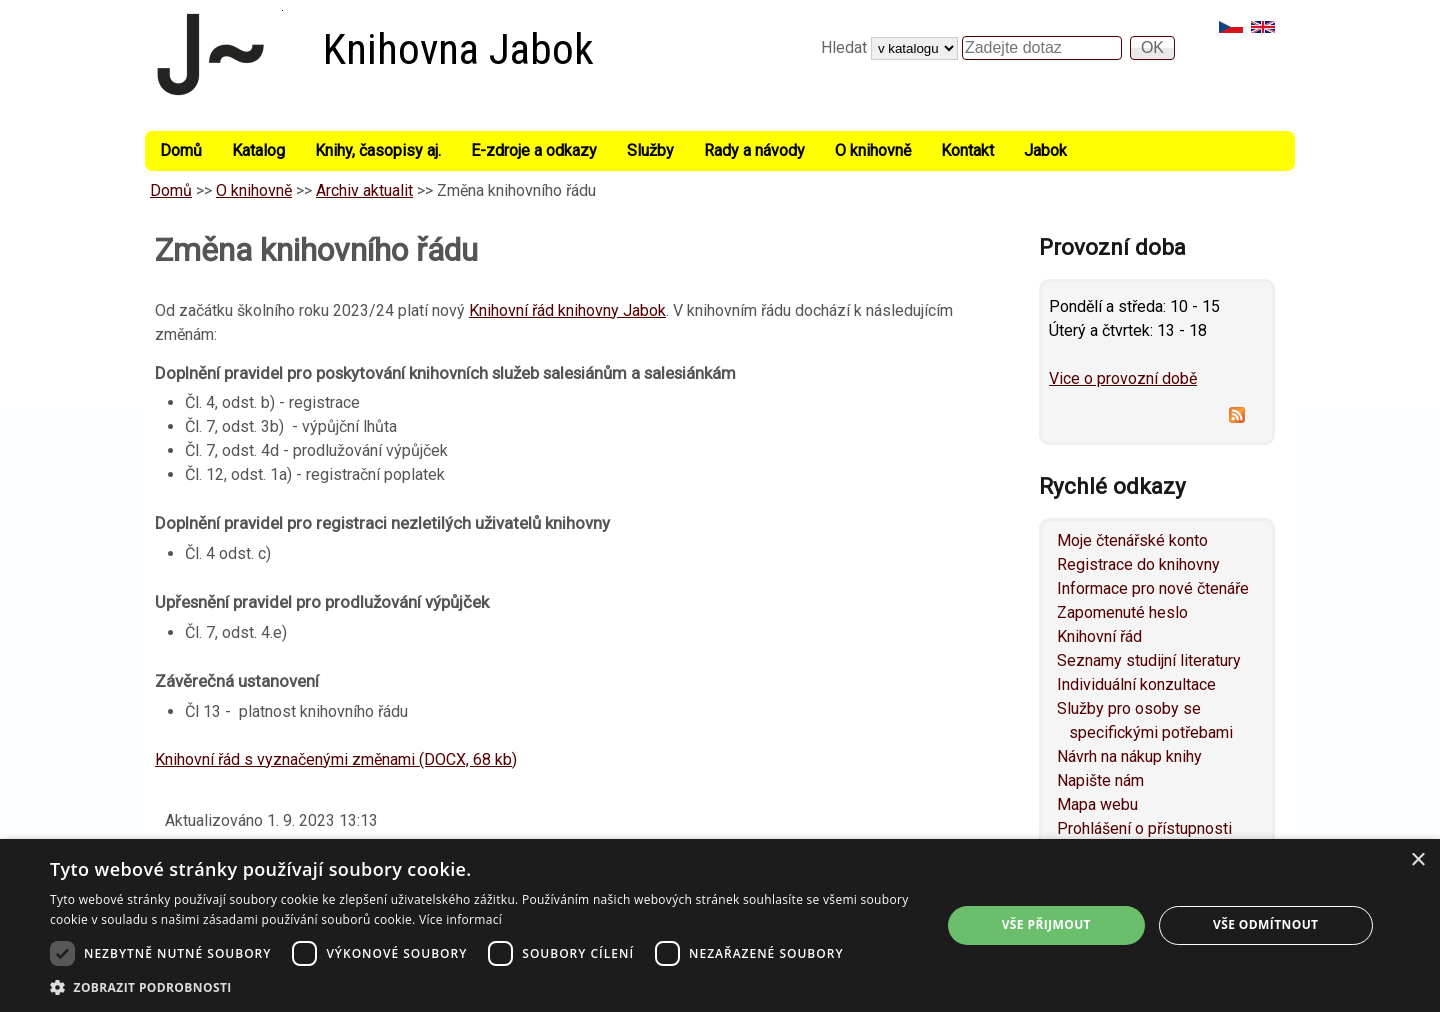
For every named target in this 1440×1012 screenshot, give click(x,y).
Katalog (258, 150)
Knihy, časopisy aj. (378, 150)
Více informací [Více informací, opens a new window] (460, 919)
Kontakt (967, 150)
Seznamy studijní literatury (1149, 660)
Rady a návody (754, 150)
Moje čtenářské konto (1132, 540)
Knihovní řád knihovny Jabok (567, 310)
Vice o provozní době (1123, 378)
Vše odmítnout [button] (1265, 924)
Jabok (1045, 150)
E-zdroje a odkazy (534, 150)
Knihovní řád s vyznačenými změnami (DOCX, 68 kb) (336, 759)
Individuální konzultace (1136, 684)
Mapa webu (1097, 804)
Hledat (846, 47)
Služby (650, 150)
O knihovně (873, 150)
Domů (181, 150)
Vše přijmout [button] (1046, 924)
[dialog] (720, 925)
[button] (482, 987)
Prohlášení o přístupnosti (1144, 828)
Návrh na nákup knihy (1129, 756)
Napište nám (1100, 780)
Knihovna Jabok (458, 49)
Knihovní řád (1099, 636)
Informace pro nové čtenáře (1153, 588)
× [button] (1417, 860)
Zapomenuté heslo (1122, 612)
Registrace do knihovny (1138, 564)
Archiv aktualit (364, 190)
